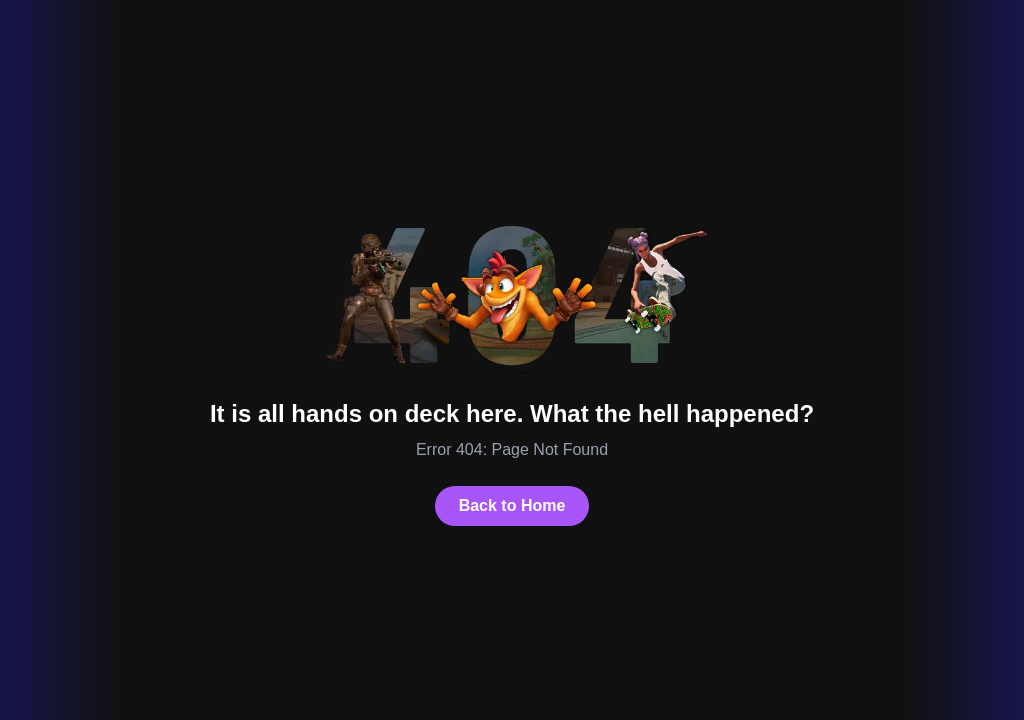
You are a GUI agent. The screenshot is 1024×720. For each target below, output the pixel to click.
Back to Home (512, 505)
